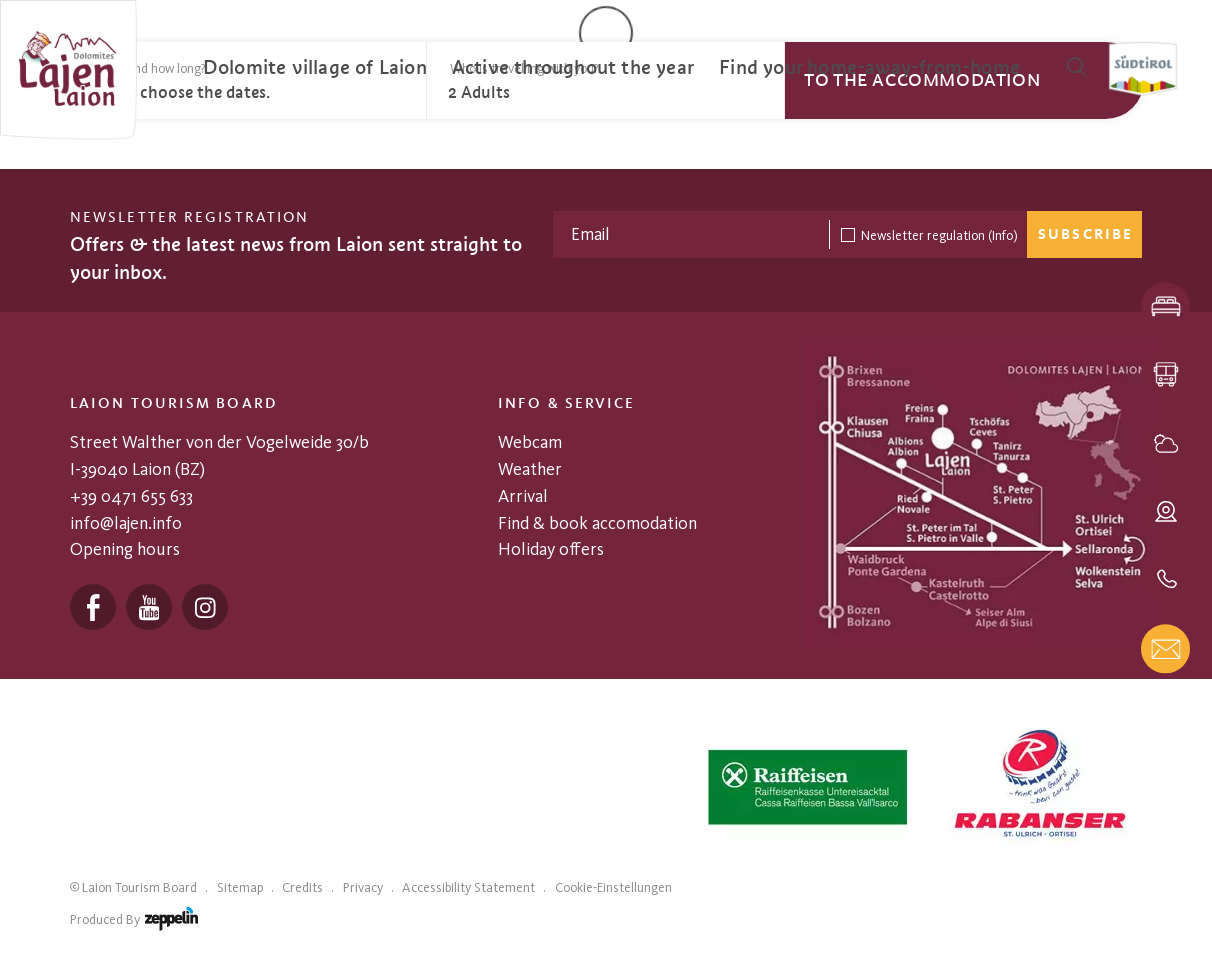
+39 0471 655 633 (131, 495)
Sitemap (240, 887)
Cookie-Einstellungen (613, 887)
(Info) (1003, 235)
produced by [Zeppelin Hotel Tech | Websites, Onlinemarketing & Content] (134, 922)
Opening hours (125, 548)
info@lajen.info (126, 522)
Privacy (363, 887)
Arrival (523, 495)
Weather (530, 468)
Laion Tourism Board (139, 887)
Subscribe (1085, 235)
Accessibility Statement (468, 887)
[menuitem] (314, 67)
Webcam (530, 441)
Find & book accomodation (597, 522)
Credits (302, 887)
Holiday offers (551, 548)
